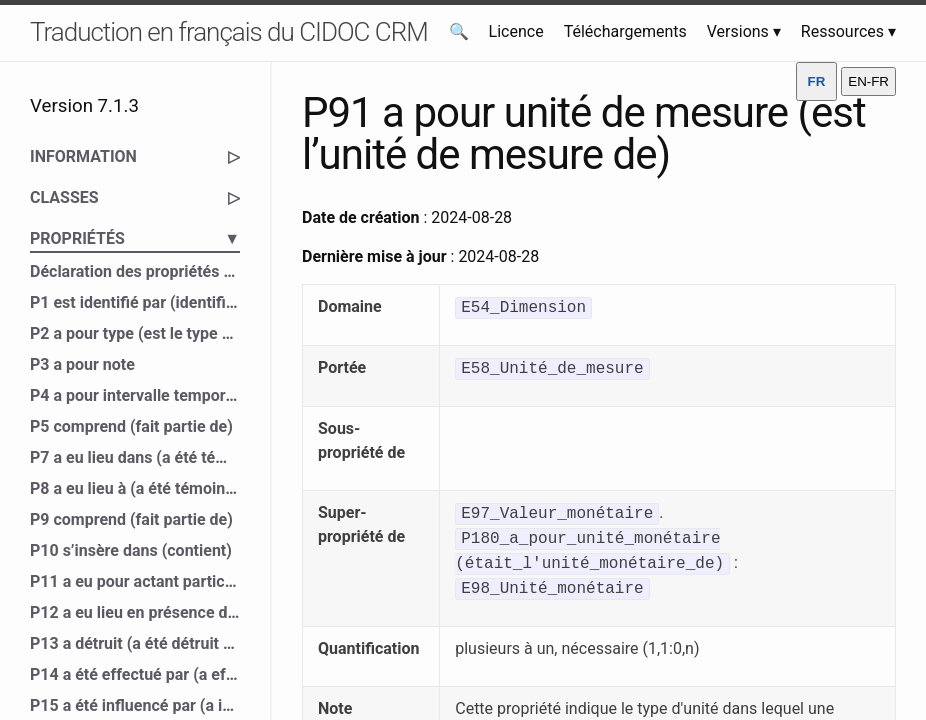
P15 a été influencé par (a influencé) (135, 705)
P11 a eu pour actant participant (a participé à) (135, 581)
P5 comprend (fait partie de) (131, 426)
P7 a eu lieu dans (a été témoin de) (135, 457)
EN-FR (868, 81)
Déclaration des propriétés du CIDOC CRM (135, 271)
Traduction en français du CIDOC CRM (229, 32)
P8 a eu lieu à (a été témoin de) (135, 488)
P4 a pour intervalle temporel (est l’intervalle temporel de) (135, 395)
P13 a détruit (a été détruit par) (135, 643)
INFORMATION (135, 157)
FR (817, 81)
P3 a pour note (82, 364)
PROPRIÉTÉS (135, 239)
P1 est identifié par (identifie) (135, 302)
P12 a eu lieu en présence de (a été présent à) (135, 612)
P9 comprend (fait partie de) (131, 519)
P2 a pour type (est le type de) (135, 333)
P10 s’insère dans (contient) (131, 550)
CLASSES (135, 198)
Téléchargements (625, 31)
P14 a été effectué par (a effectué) (135, 674)
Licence (516, 31)
